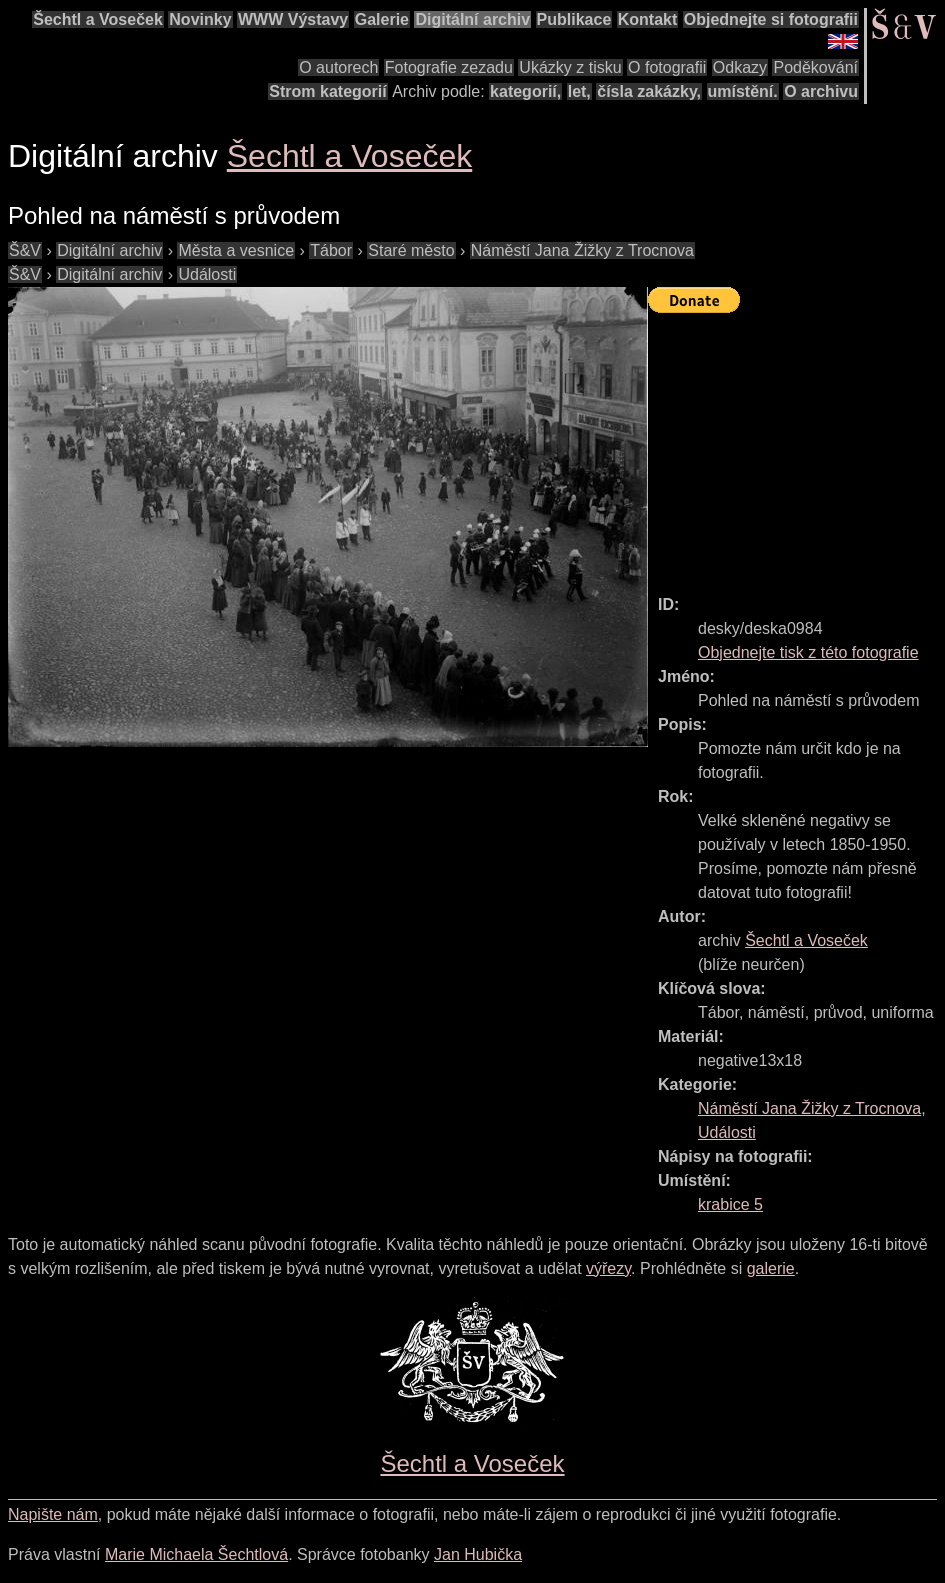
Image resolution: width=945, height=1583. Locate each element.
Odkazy (740, 67)
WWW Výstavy (293, 19)
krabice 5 (730, 1204)
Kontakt (648, 19)
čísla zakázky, (649, 91)
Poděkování (815, 67)
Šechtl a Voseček (98, 19)
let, (579, 91)
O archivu (821, 91)
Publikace (574, 19)
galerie (771, 1268)
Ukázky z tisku (570, 67)
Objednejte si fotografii (771, 19)
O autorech (338, 67)
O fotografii (667, 67)
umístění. (743, 91)
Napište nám (53, 1514)
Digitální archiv (472, 19)
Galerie (382, 19)
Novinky (200, 19)
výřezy (608, 1268)
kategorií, (525, 91)
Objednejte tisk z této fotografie (808, 652)
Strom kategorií (327, 91)
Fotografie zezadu (449, 67)
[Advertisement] (796, 445)
